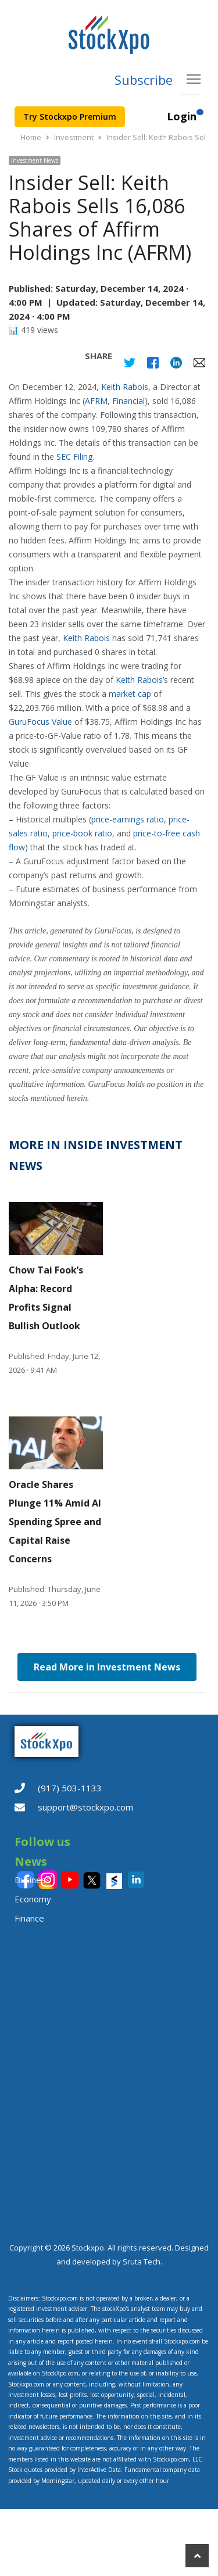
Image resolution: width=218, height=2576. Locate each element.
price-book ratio (82, 833)
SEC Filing (74, 456)
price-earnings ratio (127, 819)
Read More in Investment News (107, 1667)
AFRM (96, 400)
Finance (29, 1918)
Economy (33, 1899)
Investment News (34, 160)
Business (33, 1880)
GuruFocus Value (40, 721)
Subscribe (144, 79)
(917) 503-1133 (70, 1788)
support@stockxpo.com (85, 1807)
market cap (130, 693)
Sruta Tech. (142, 2261)
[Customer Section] (199, 117)
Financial (128, 400)
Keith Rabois (124, 386)
